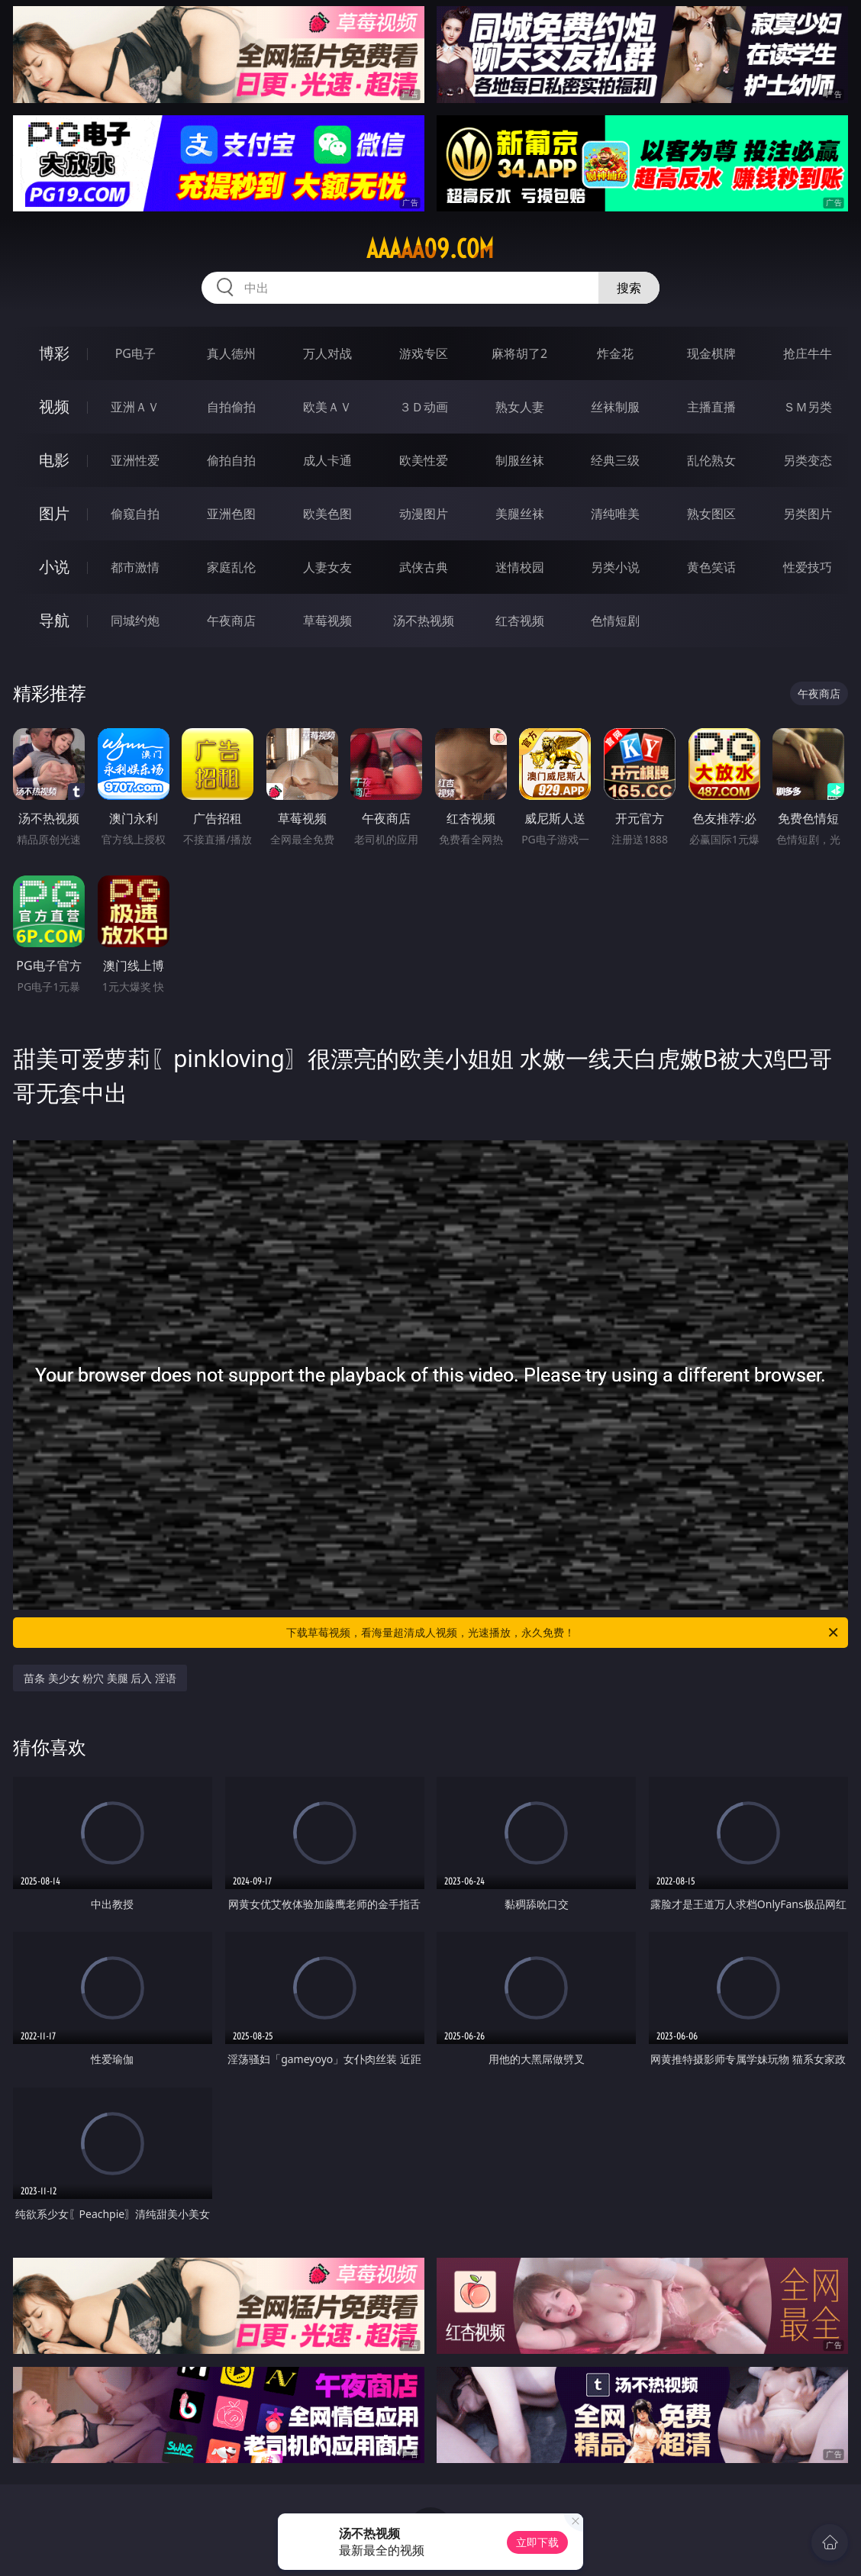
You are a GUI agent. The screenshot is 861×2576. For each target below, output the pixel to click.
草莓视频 (327, 620)
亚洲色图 (231, 513)
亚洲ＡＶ (135, 406)
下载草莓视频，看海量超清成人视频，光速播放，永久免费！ (563, 1632)
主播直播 (711, 406)
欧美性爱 (423, 460)
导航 (54, 620)
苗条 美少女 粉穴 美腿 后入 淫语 (100, 1678)
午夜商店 (231, 620)
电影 (54, 460)
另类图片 (807, 513)
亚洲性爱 (135, 460)
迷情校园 (519, 567)
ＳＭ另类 (807, 406)
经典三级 (615, 460)
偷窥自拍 (135, 513)
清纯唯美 (615, 513)
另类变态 (807, 460)
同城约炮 (135, 620)
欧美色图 (327, 513)
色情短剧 (615, 620)
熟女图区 (711, 513)
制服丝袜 (519, 460)
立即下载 (537, 2542)
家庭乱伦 (231, 567)
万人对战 (327, 353)
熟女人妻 (519, 406)
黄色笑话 (711, 567)
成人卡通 (327, 460)
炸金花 (615, 353)
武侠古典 (423, 567)
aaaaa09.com (430, 249)
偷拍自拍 (231, 460)
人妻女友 (327, 567)
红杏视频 (519, 620)
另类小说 (615, 567)
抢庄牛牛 (807, 353)
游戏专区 (423, 353)
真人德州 (231, 353)
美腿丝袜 (519, 513)
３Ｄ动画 (423, 406)
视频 (54, 406)
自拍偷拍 (231, 406)
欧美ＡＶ (327, 406)
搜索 (629, 287)
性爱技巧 (807, 567)
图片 (54, 513)
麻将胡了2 (519, 353)
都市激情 (135, 567)
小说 (54, 566)
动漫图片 (423, 513)
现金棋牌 (711, 353)
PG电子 (135, 353)
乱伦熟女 (711, 460)
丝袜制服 (615, 406)
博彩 (54, 353)
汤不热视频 (423, 620)
